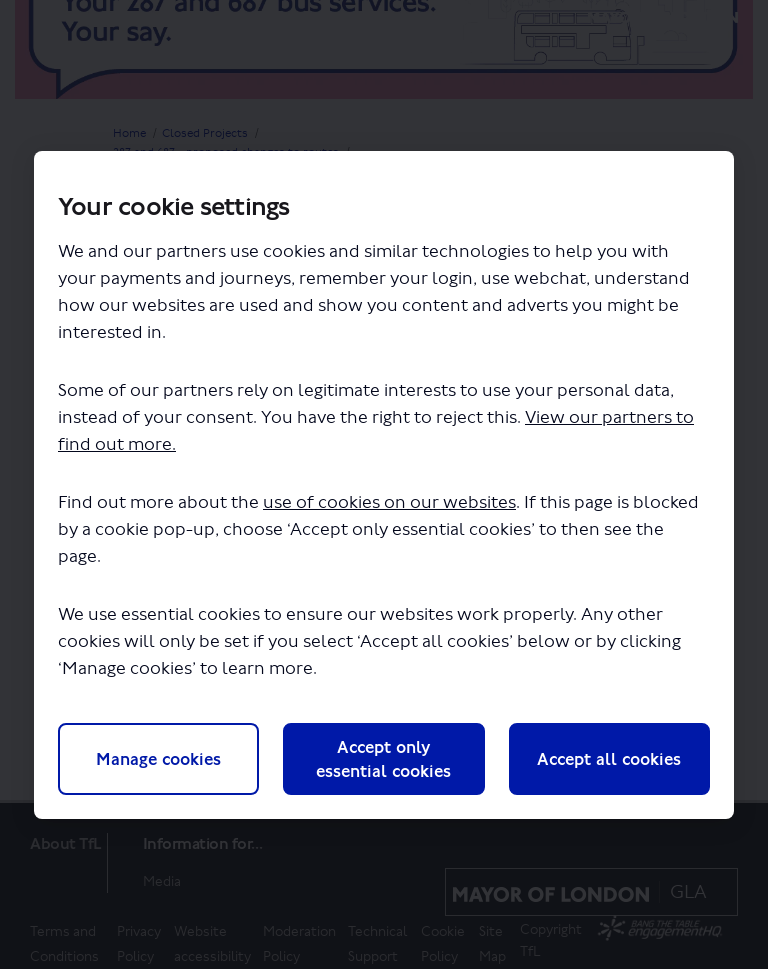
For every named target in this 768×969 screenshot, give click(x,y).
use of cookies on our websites (389, 502)
